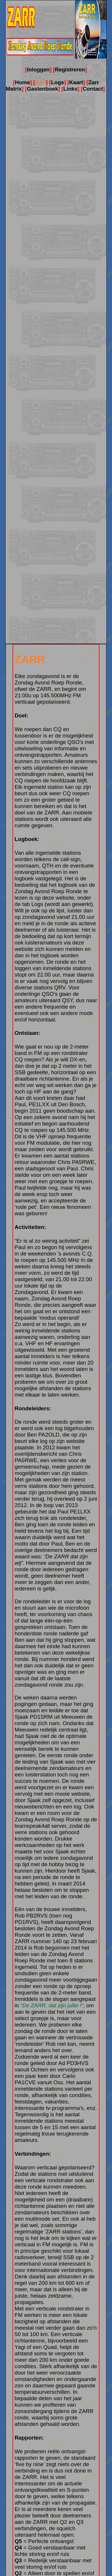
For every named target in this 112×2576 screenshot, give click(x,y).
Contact (93, 89)
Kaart (76, 82)
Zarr (40, 82)
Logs (57, 82)
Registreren (70, 69)
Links (70, 89)
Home (22, 82)
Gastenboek (42, 89)
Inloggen (38, 69)
